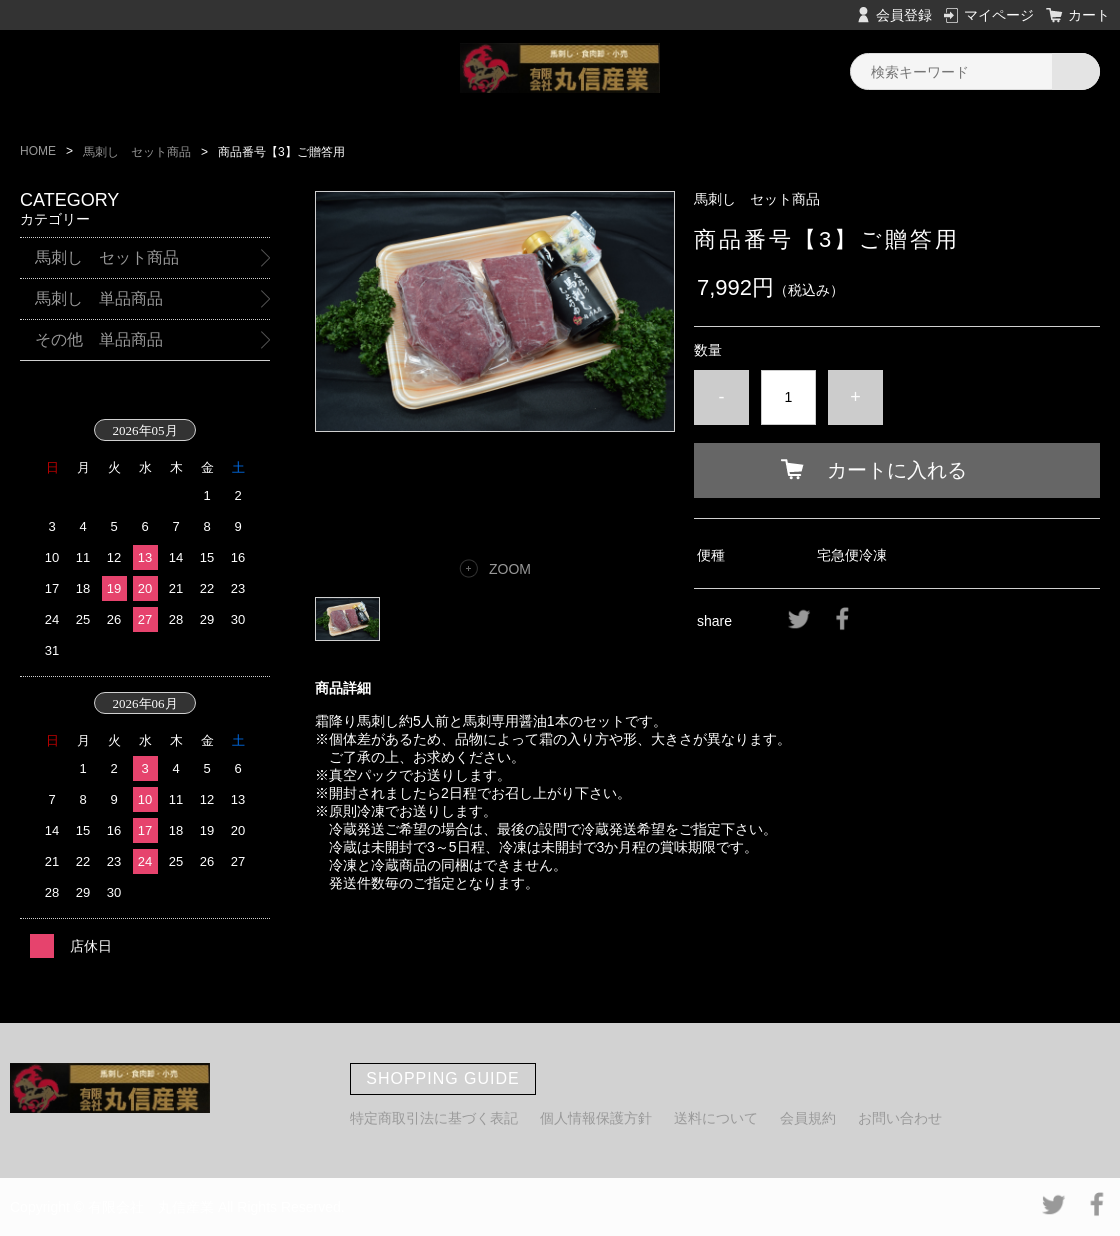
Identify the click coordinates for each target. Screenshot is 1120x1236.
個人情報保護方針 (596, 1118)
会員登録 (904, 15)
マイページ (999, 15)
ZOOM (510, 569)
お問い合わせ (900, 1118)
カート (1089, 15)
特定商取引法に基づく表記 (434, 1118)
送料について (716, 1118)
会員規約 (808, 1118)
